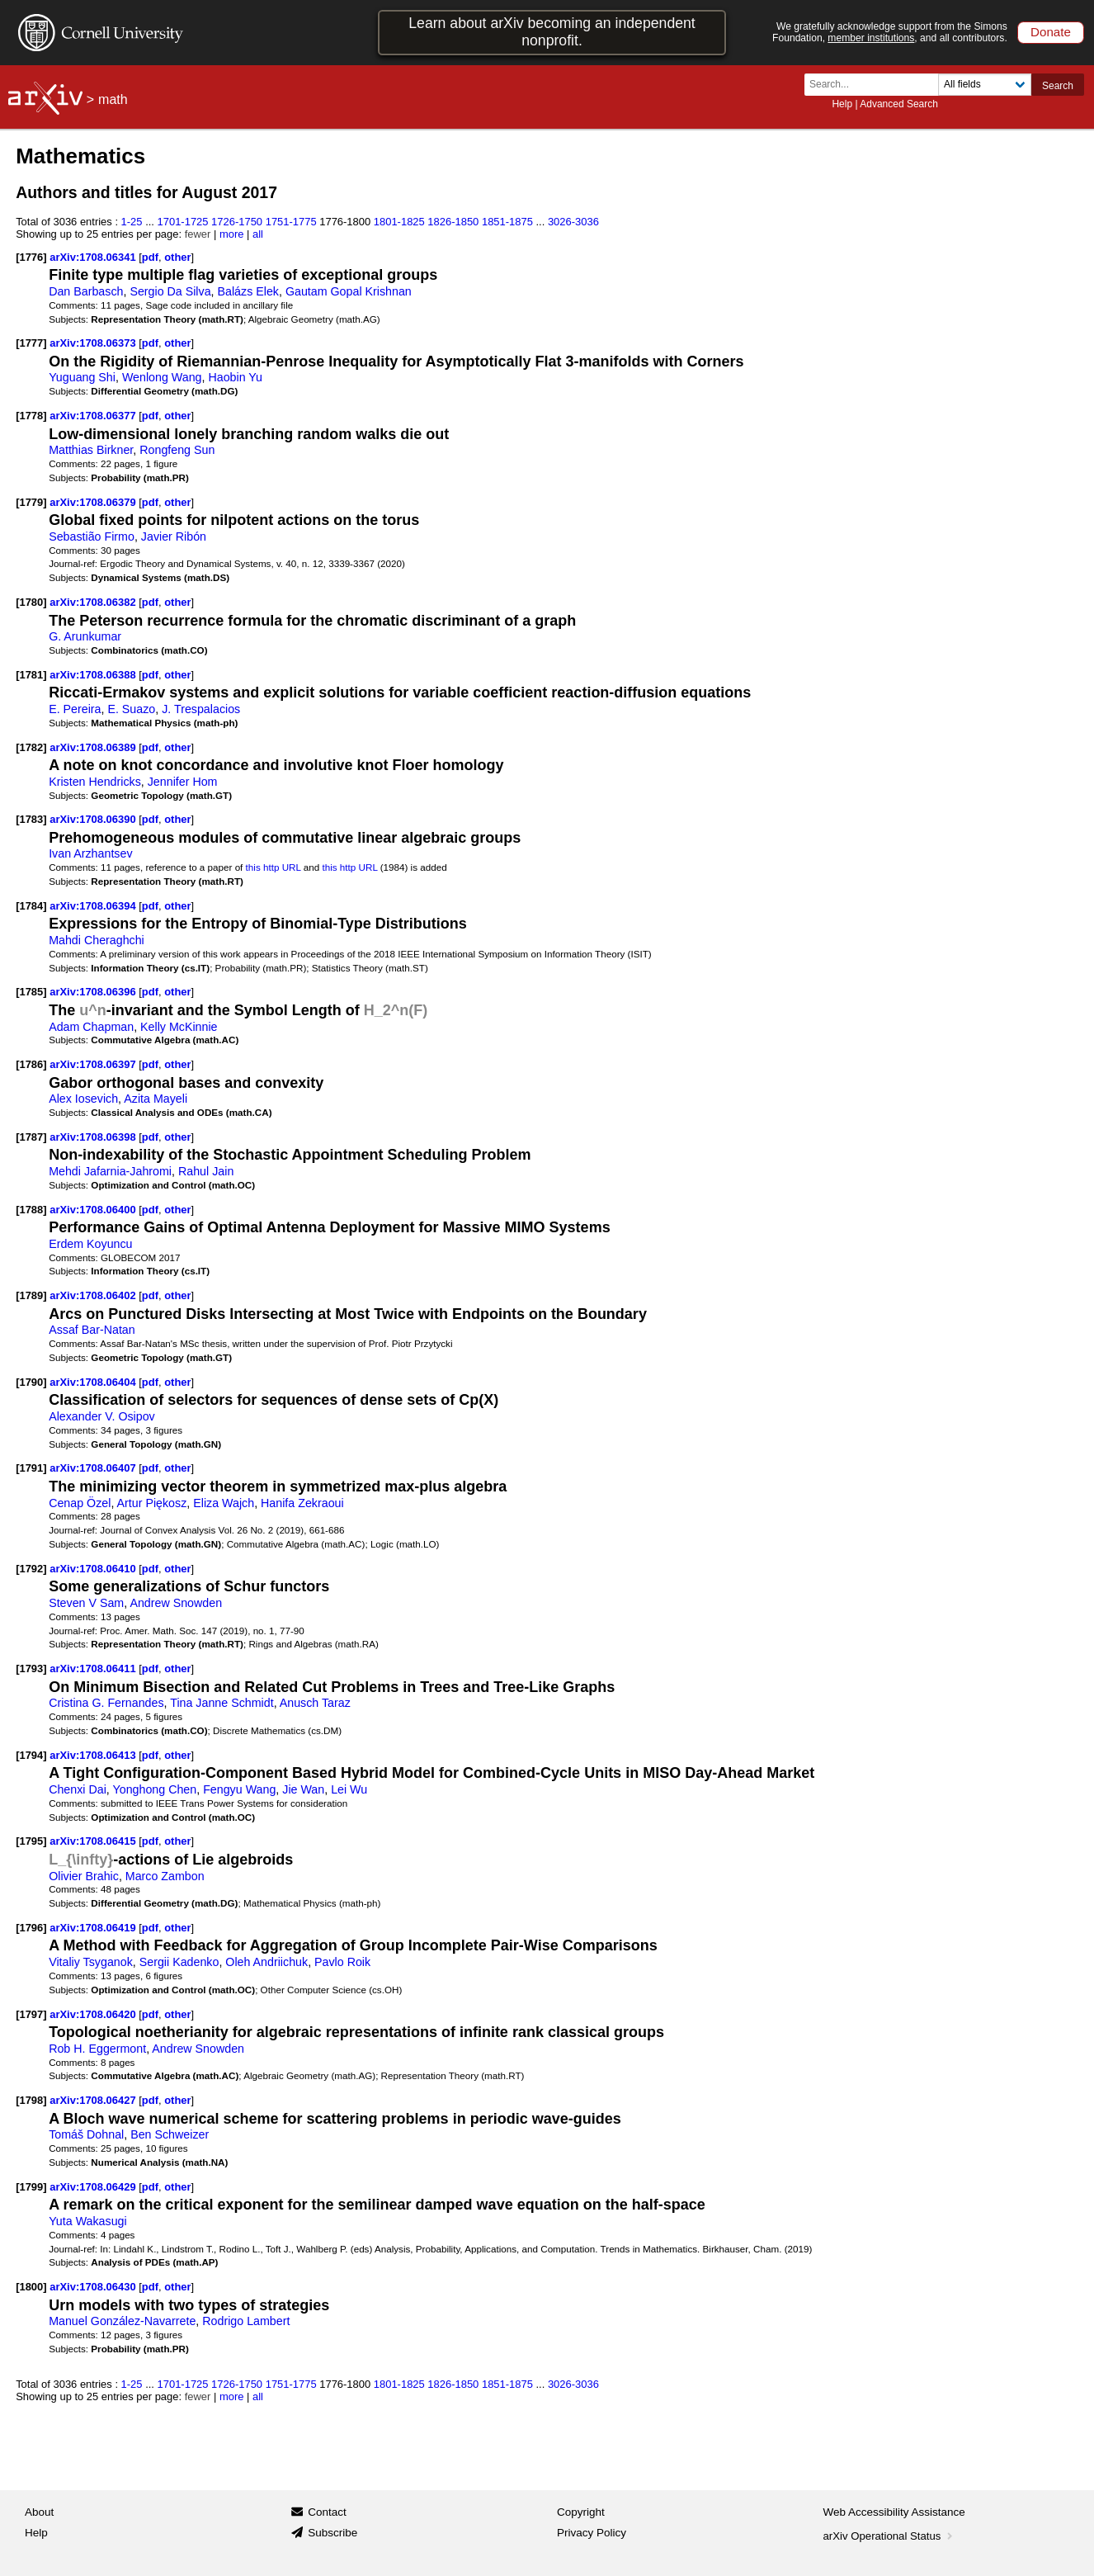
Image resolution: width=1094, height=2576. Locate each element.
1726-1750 (236, 221)
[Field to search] (984, 84)
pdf (150, 257)
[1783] (31, 819)
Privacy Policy (591, 2532)
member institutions (871, 38)
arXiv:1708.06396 (94, 991)
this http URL (273, 867)
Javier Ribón (173, 536)
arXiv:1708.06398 (94, 1137)
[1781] (31, 675)
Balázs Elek (248, 291)
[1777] (31, 343)
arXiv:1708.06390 (94, 819)
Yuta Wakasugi (88, 2221)
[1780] (31, 602)
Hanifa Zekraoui (302, 1503)
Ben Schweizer (169, 2134)
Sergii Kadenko (179, 1962)
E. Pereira (75, 709)
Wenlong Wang (162, 377)
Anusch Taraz (315, 1702)
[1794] (31, 1755)
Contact (327, 2512)
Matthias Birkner (91, 449)
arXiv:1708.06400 (94, 1209)
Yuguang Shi (82, 377)
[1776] (31, 257)
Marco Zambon (165, 1876)
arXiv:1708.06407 (94, 1468)
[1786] (31, 1064)
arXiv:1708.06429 (94, 2187)
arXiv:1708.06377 (94, 415)
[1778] (31, 415)
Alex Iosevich (83, 1098)
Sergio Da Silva (170, 291)
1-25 (132, 221)
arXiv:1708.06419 (94, 1927)
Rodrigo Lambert (246, 2321)
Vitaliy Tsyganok (91, 1962)
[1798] (31, 2100)
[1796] (31, 1927)
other (177, 257)
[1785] (31, 991)
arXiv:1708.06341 (94, 257)
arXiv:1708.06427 (94, 2100)
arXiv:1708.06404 (94, 1382)
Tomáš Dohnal (86, 2134)
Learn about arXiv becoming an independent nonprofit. (552, 32)
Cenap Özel (80, 1503)
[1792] (31, 1568)
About (39, 2512)
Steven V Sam (86, 1602)
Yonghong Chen (155, 1789)
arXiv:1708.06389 (94, 747)
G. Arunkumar (85, 636)
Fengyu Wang (239, 1789)
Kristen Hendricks (95, 781)
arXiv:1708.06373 (94, 343)
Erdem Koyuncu (90, 1243)
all (257, 234)
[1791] (31, 1468)
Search (1057, 86)
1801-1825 (399, 221)
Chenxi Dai (77, 1789)
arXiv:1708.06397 (94, 1064)
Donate (1050, 32)
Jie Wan (303, 1789)
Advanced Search (899, 104)
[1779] (31, 502)
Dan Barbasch (86, 291)
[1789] (31, 1295)
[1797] (31, 2014)
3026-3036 (573, 221)
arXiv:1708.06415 (94, 1841)
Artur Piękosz (152, 1503)
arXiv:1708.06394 (94, 906)
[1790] (31, 1382)
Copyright (581, 2512)
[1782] (31, 747)
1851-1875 (507, 221)
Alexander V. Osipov (102, 1416)
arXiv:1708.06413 (94, 1755)
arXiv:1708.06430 (94, 2287)
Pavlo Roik (342, 1962)
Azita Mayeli (155, 1098)
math (113, 99)
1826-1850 (453, 221)
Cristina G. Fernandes (106, 1702)
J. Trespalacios (201, 709)
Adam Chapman (91, 1026)
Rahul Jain (205, 1171)
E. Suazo (131, 709)
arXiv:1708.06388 (94, 675)
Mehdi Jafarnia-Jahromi (110, 1171)
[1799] (31, 2187)
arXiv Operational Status (889, 2536)
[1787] (31, 1137)
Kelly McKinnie (178, 1026)
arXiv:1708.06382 (94, 602)
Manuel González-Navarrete (122, 2321)
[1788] (31, 1209)
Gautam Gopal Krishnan (348, 291)
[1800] (31, 2287)
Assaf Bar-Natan (92, 1329)
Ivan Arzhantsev (90, 853)
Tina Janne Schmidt (221, 1702)
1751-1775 (291, 221)
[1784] (31, 906)
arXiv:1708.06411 (94, 1668)
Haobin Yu (235, 377)
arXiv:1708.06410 (94, 1568)
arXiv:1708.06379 (94, 502)
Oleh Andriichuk (266, 1962)
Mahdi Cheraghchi (96, 940)
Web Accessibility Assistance (894, 2512)
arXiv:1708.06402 (94, 1295)
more (231, 234)
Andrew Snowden (176, 1602)
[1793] (31, 1668)
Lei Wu (349, 1789)
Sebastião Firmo (91, 536)
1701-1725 (183, 221)
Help (842, 104)
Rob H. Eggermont (97, 2048)
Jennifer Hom (183, 781)
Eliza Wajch (223, 1503)
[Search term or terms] (876, 84)
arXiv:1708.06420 (94, 2014)
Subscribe (332, 2532)
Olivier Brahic (84, 1876)
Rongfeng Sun (177, 449)
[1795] (31, 1841)
